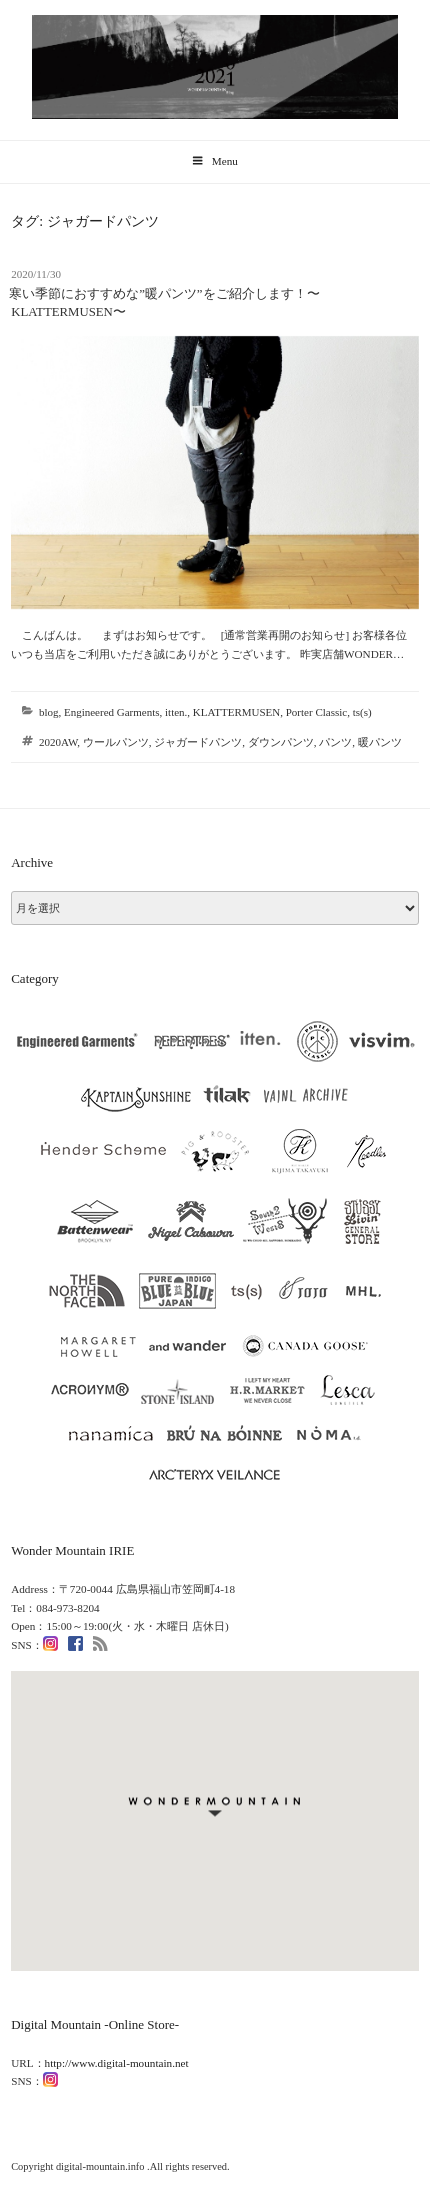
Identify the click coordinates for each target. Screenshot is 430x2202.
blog (49, 712)
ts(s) (362, 712)
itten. (176, 712)
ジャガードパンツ (198, 742)
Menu (215, 161)
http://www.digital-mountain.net (117, 2063)
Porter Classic (316, 712)
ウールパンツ (116, 742)
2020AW (58, 742)
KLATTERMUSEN (236, 712)
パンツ (335, 742)
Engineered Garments (112, 712)
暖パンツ (380, 742)
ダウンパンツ (281, 742)
